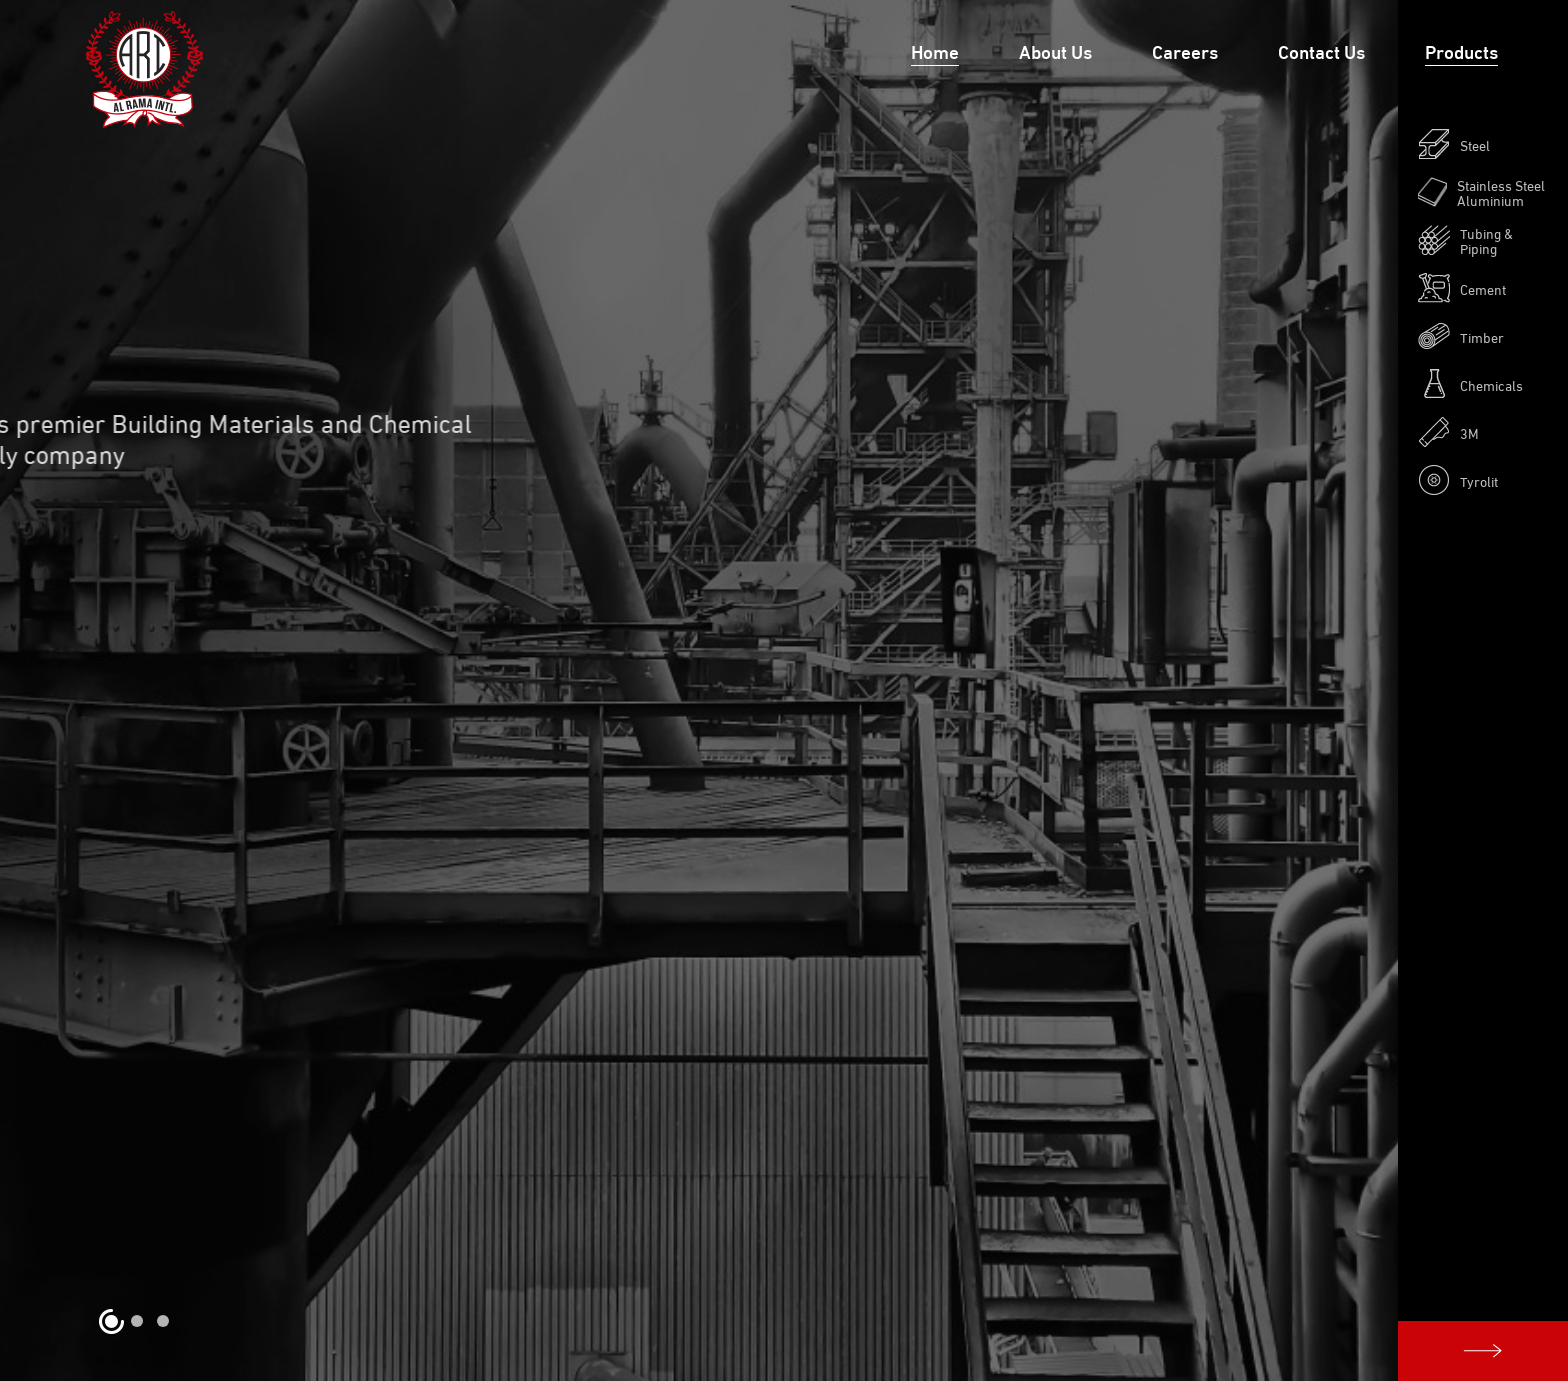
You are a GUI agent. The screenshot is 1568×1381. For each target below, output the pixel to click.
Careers (1185, 50)
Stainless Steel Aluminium (1481, 192)
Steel (1454, 144)
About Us (1055, 50)
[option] (784, 690)
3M (1448, 432)
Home (935, 50)
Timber (1461, 336)
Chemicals (1470, 384)
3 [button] (163, 1321)
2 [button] (137, 1321)
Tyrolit (1458, 480)
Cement (1462, 288)
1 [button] (111, 1321)
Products (1461, 50)
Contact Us (1321, 50)
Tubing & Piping (1465, 240)
